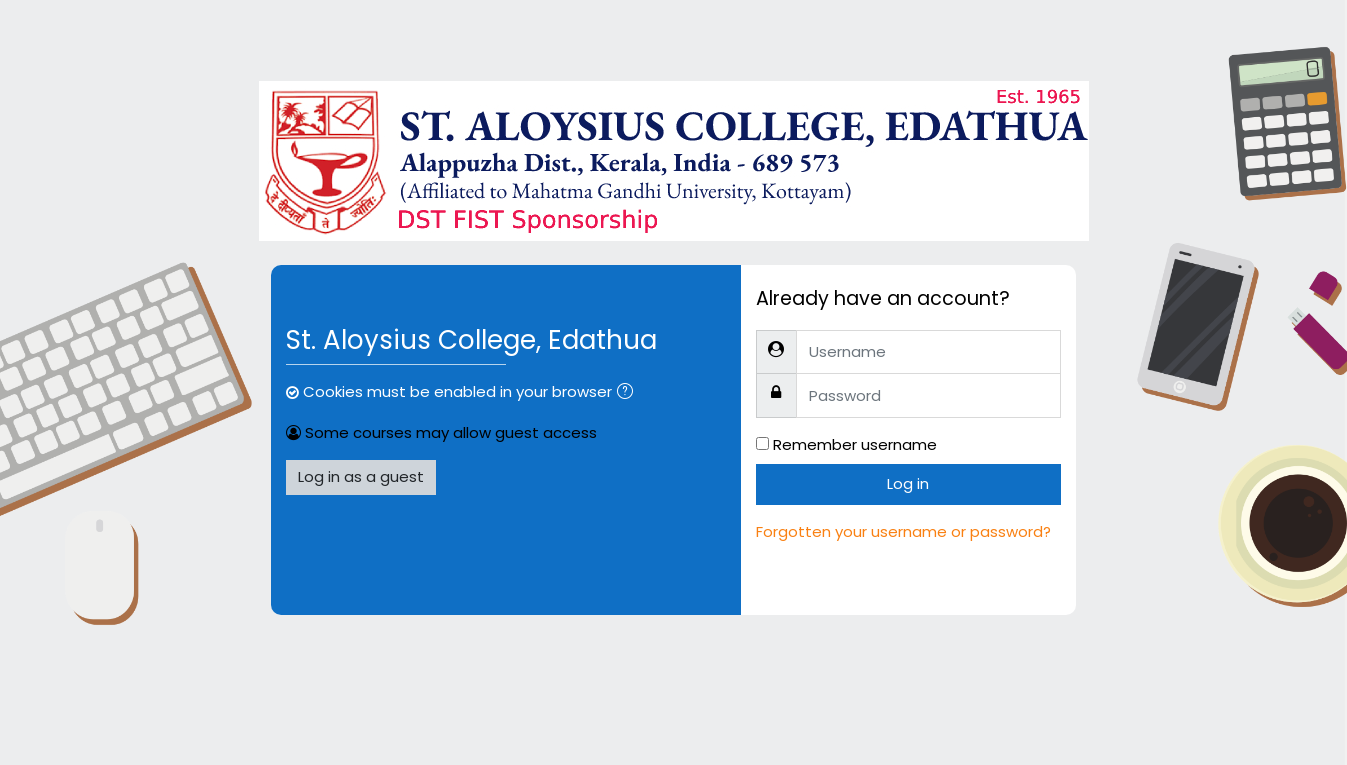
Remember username (855, 444)
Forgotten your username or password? (903, 531)
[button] (629, 393)
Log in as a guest (361, 476)
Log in (908, 483)
